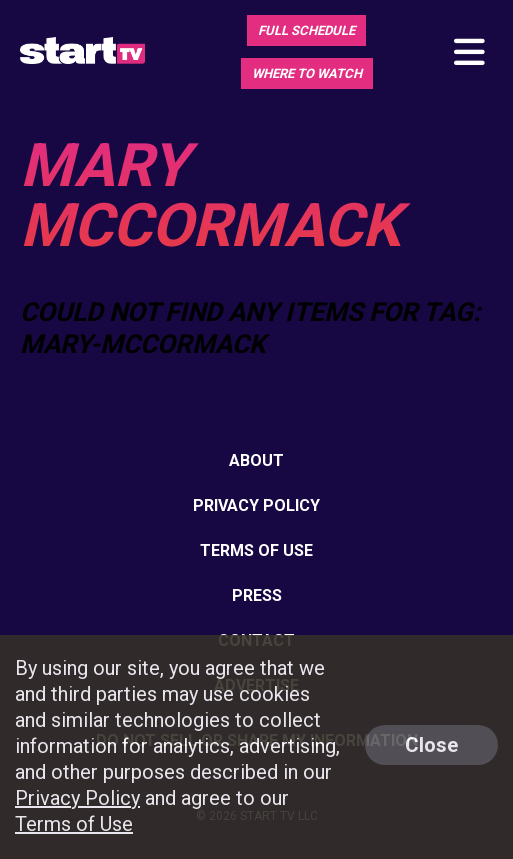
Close (431, 745)
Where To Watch (307, 73)
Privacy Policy (256, 505)
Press (257, 595)
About (256, 460)
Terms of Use (256, 550)
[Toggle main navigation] (468, 53)
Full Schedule (306, 30)
